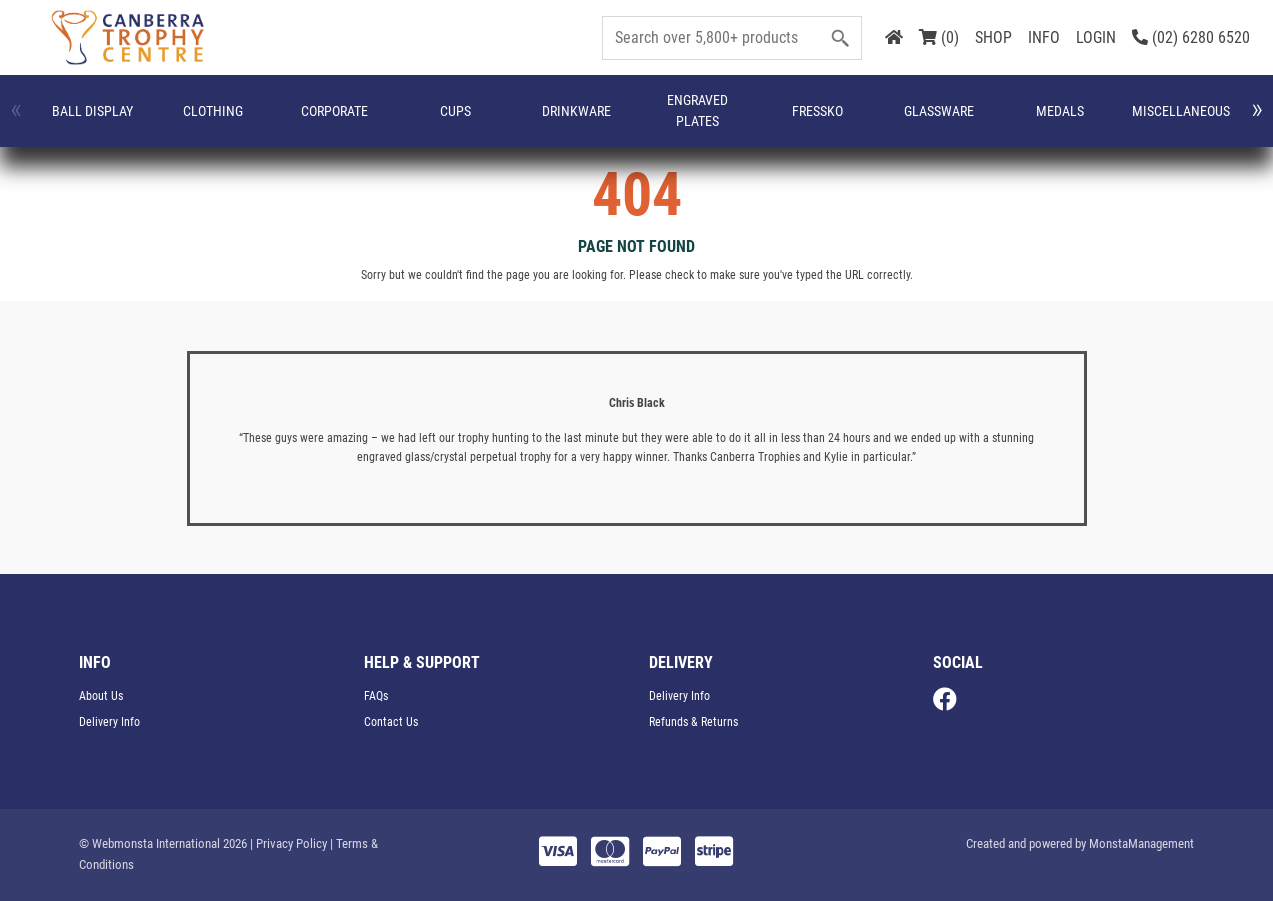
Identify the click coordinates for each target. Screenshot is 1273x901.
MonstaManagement (1141, 843)
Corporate (233, 121)
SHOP (993, 37)
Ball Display (68, 121)
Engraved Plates (469, 121)
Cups (306, 121)
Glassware (634, 121)
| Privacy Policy (288, 843)
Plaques (1080, 121)
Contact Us (391, 722)
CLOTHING (146, 121)
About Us (101, 696)
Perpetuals (993, 121)
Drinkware (380, 121)
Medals (717, 121)
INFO (1044, 37)
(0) (939, 37)
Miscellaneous (814, 121)
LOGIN (1096, 37)
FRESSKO (549, 121)
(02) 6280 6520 (1191, 37)
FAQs (376, 696)
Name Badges (909, 121)
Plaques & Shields (1157, 121)
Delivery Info (109, 722)
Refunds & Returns (693, 722)
